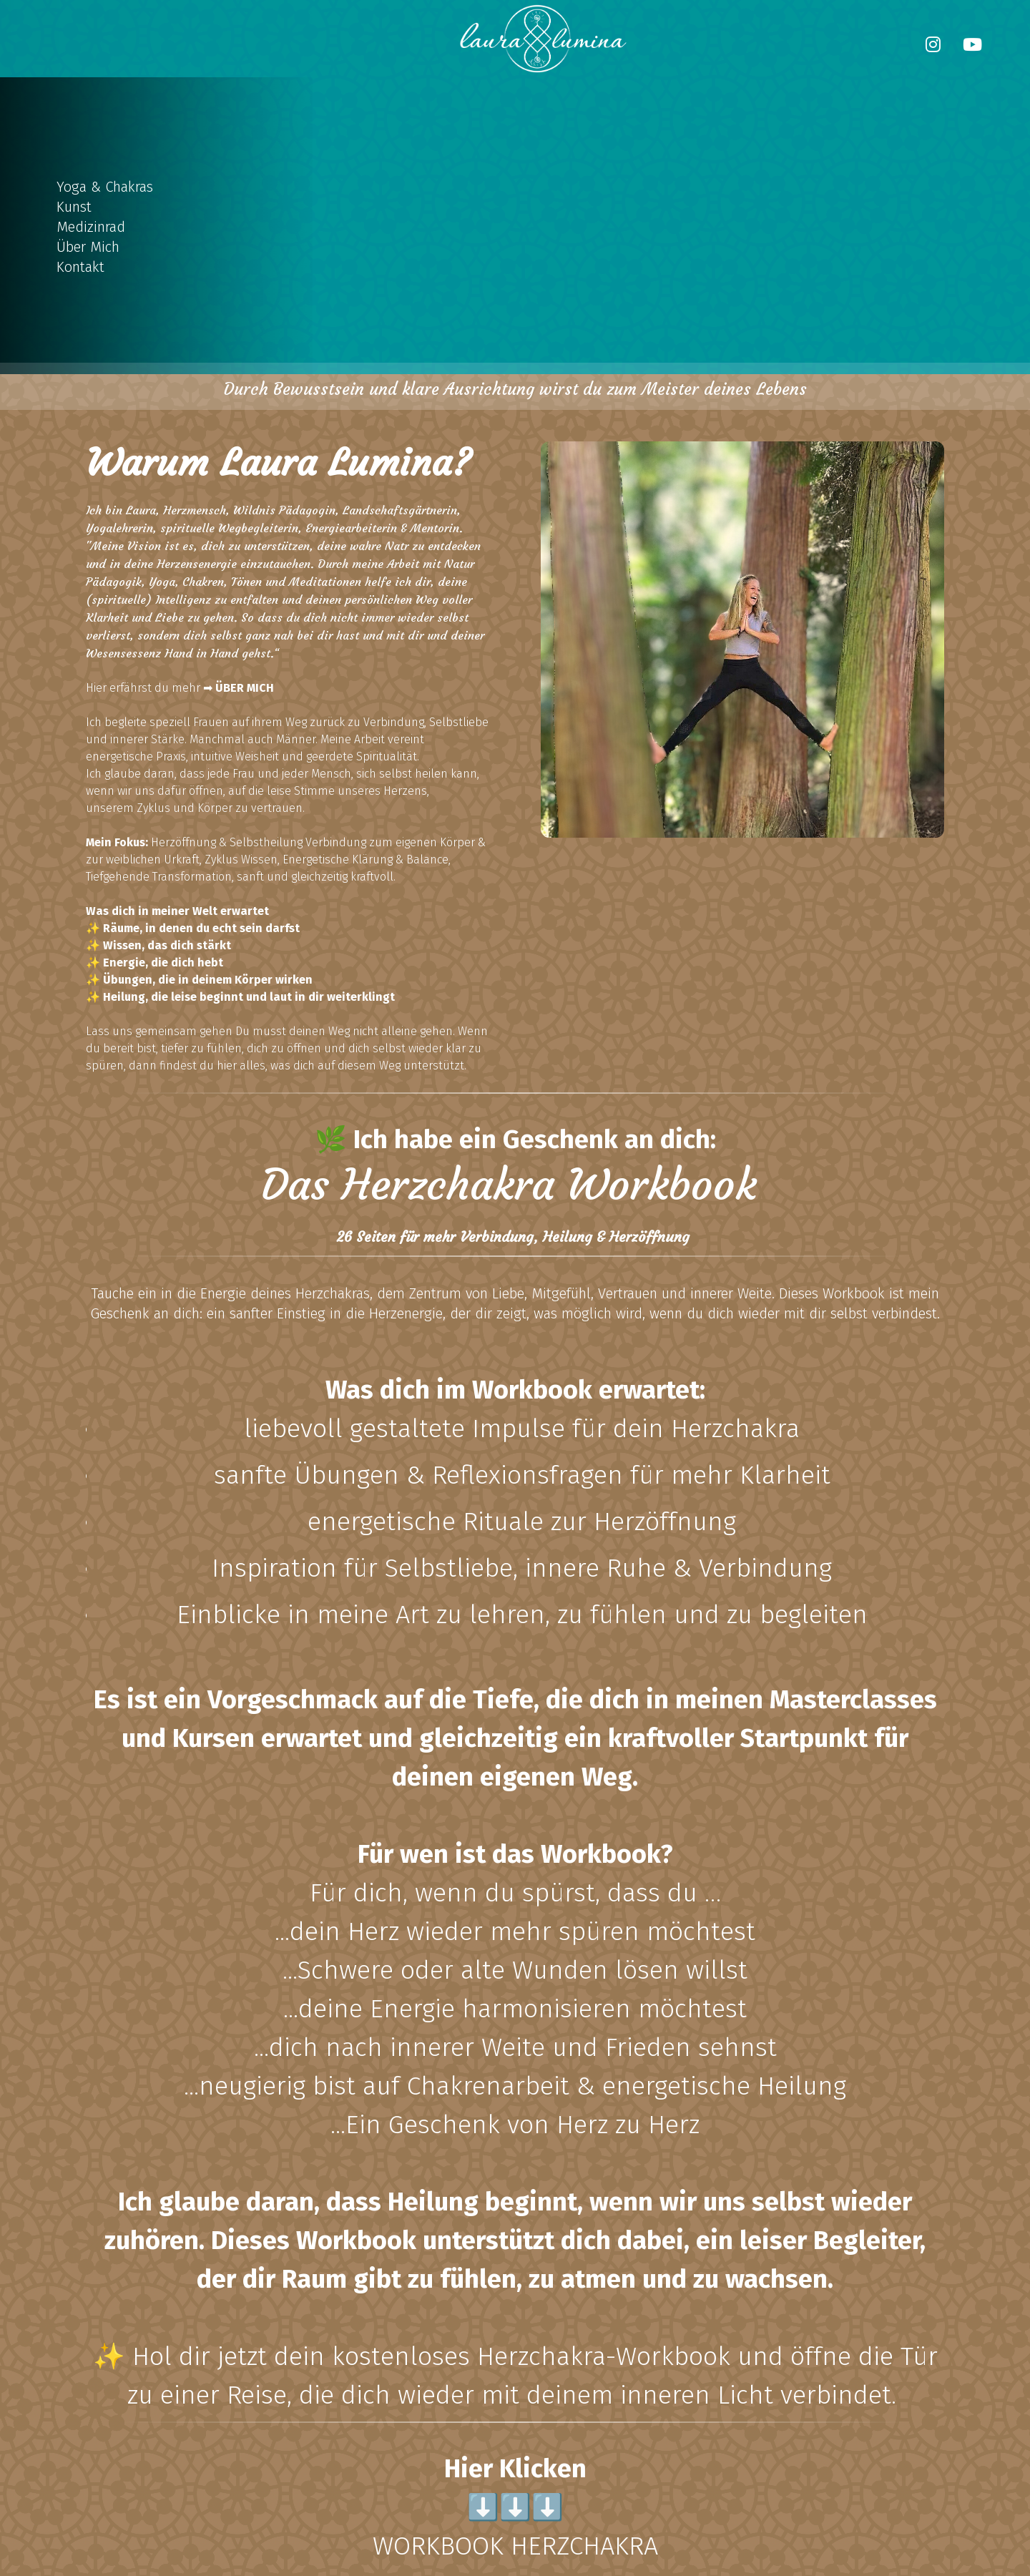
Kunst (74, 206)
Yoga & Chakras (105, 186)
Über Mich (88, 246)
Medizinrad (91, 226)
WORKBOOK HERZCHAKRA (515, 2546)
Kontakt (80, 266)
